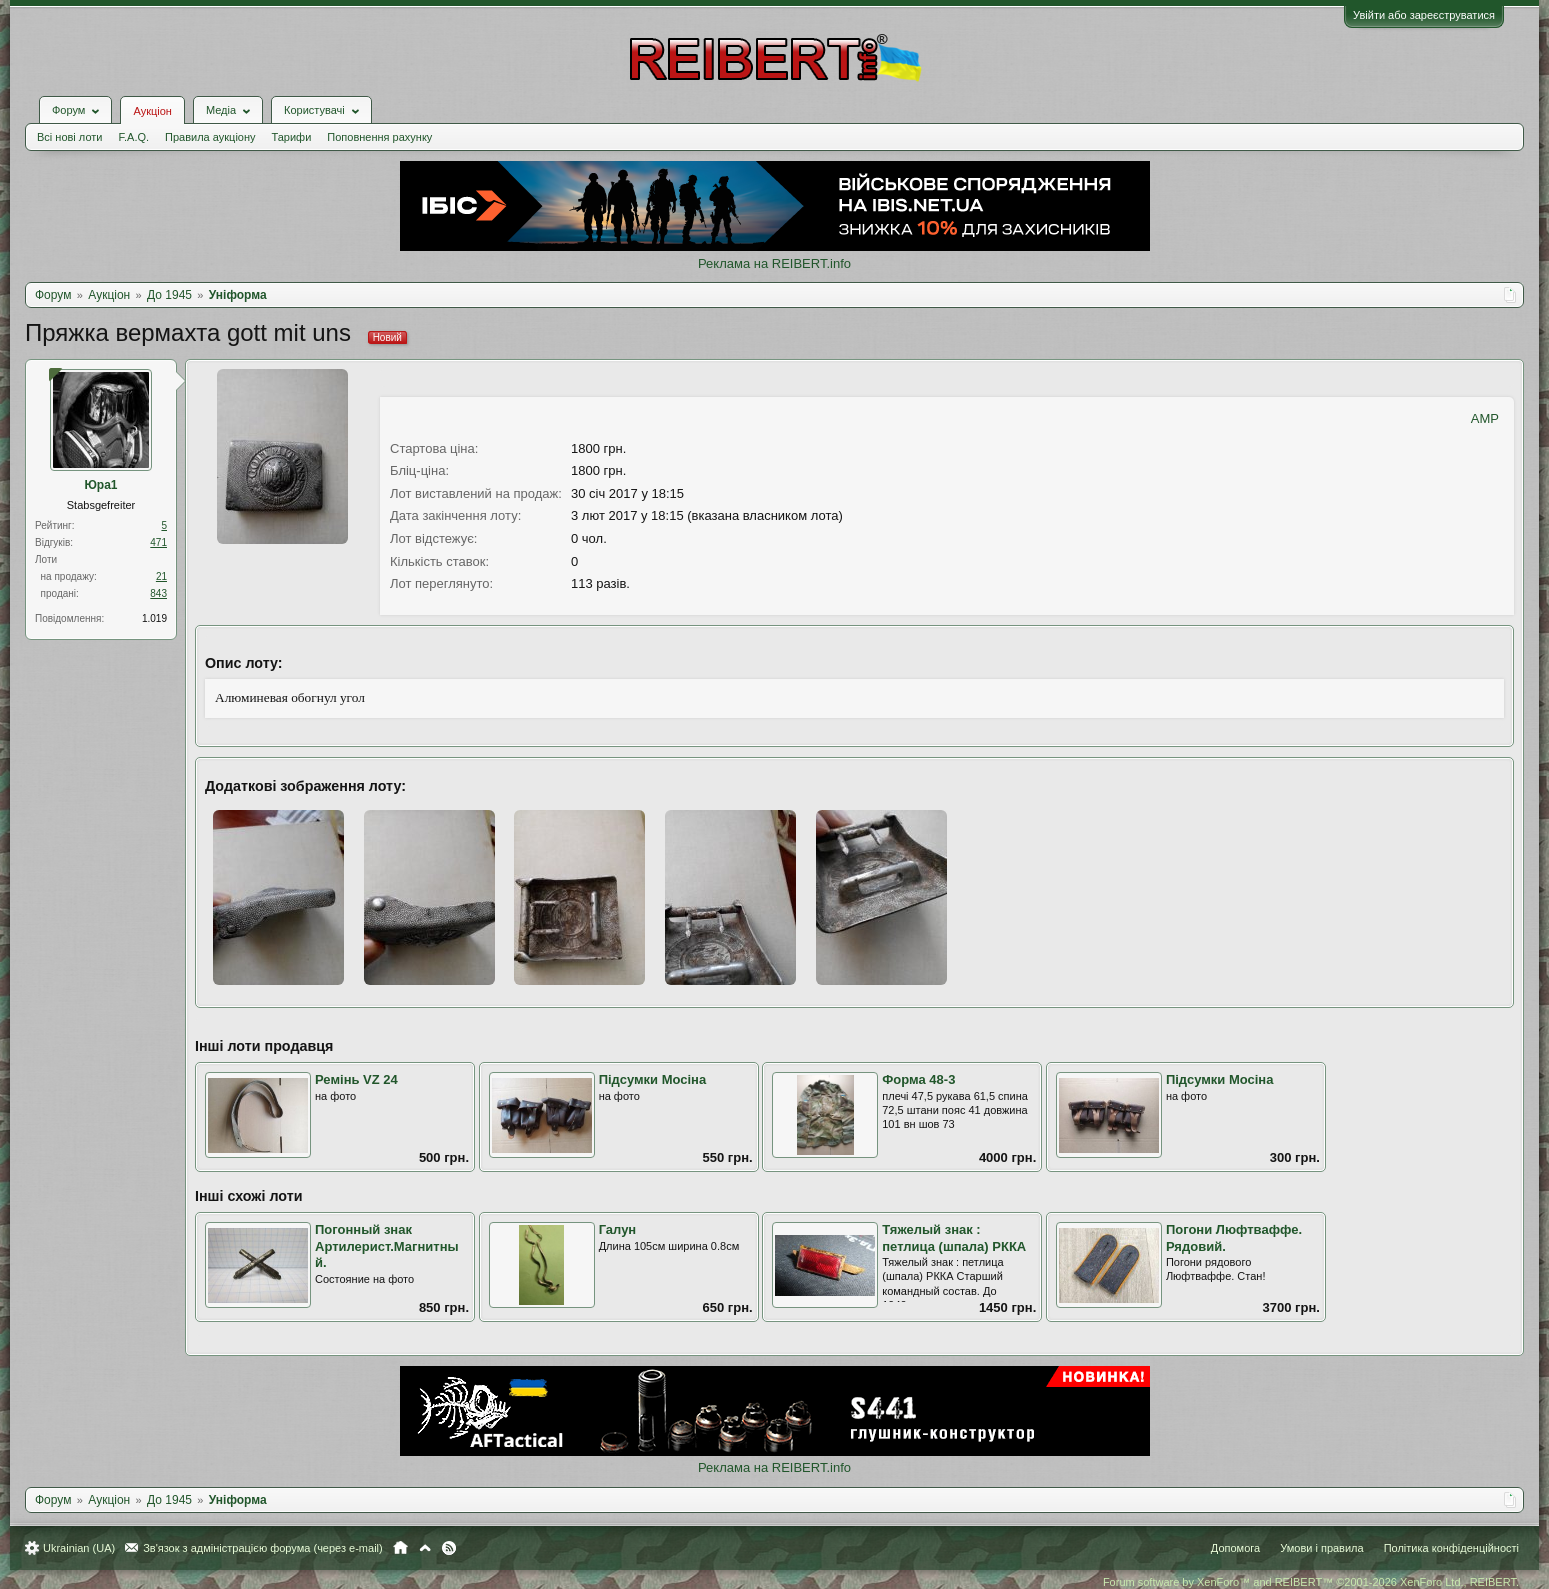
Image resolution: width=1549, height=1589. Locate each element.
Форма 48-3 (918, 1079)
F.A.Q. (133, 137)
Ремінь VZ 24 (356, 1079)
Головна (400, 1548)
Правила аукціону (210, 137)
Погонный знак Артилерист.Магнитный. (387, 1246)
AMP (1485, 418)
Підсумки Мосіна (653, 1079)
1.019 (154, 618)
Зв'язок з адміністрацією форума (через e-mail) (263, 1548)
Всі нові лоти (69, 137)
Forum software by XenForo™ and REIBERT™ (1311, 1582)
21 (161, 576)
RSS (449, 1548)
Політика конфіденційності (1451, 1548)
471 (158, 542)
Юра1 (100, 485)
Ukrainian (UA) (79, 1548)
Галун (618, 1229)
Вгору (425, 1548)
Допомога (1235, 1548)
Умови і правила (1321, 1548)
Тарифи (292, 137)
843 (158, 593)
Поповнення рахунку (379, 137)
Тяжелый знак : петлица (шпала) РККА (954, 1238)
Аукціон (152, 111)
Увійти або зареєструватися (1424, 15)
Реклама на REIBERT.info (774, 263)
